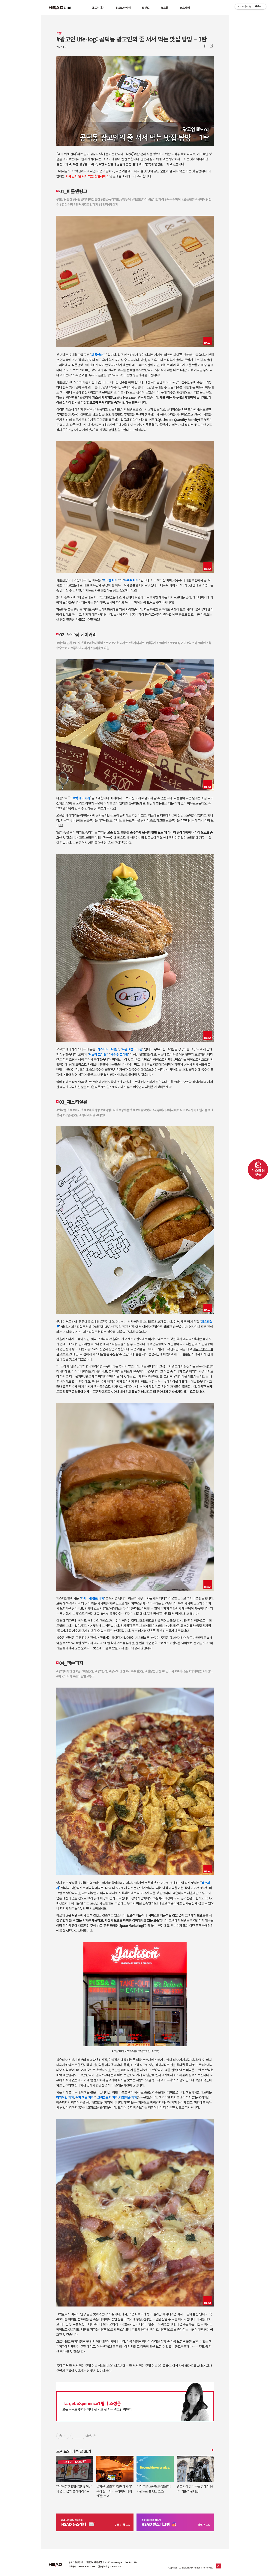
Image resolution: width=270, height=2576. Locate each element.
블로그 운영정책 (75, 2562)
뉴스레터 (185, 8)
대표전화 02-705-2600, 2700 (81, 2566)
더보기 (212, 2450)
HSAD (55, 2561)
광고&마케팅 (123, 8)
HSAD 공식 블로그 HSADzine (60, 7)
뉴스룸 (165, 8)
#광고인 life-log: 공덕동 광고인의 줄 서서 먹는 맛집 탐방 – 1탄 (131, 39)
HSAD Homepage (113, 2562)
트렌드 (146, 8)
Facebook (204, 46)
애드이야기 (98, 8)
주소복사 (211, 46)
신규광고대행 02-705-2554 (110, 2566)
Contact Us (131, 2562)
